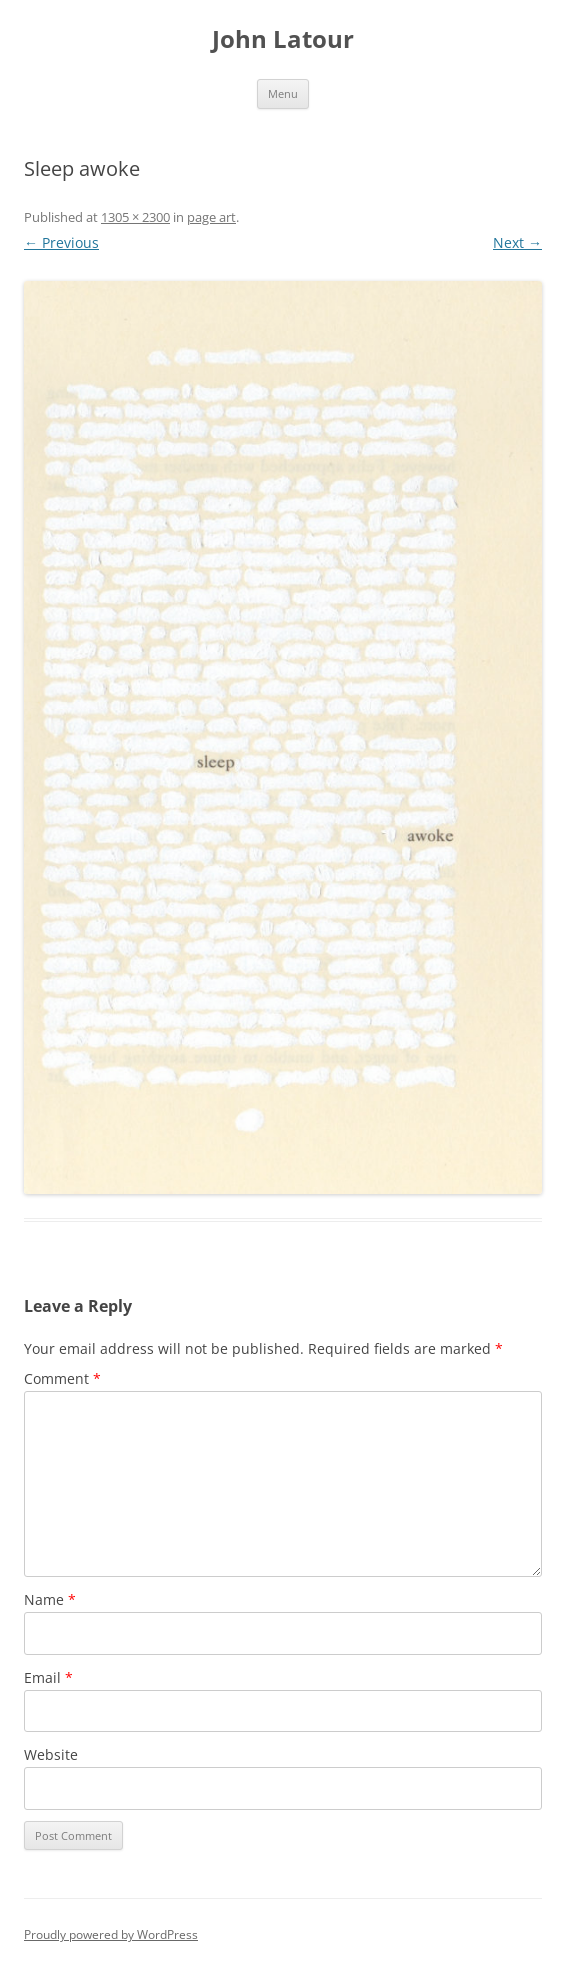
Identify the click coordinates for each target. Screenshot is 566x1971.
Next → (517, 242)
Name (50, 1599)
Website (51, 1754)
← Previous (61, 242)
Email (48, 1677)
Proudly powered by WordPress (111, 1934)
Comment (62, 1378)
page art (211, 217)
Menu (283, 93)
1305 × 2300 (135, 217)
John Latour (283, 39)
